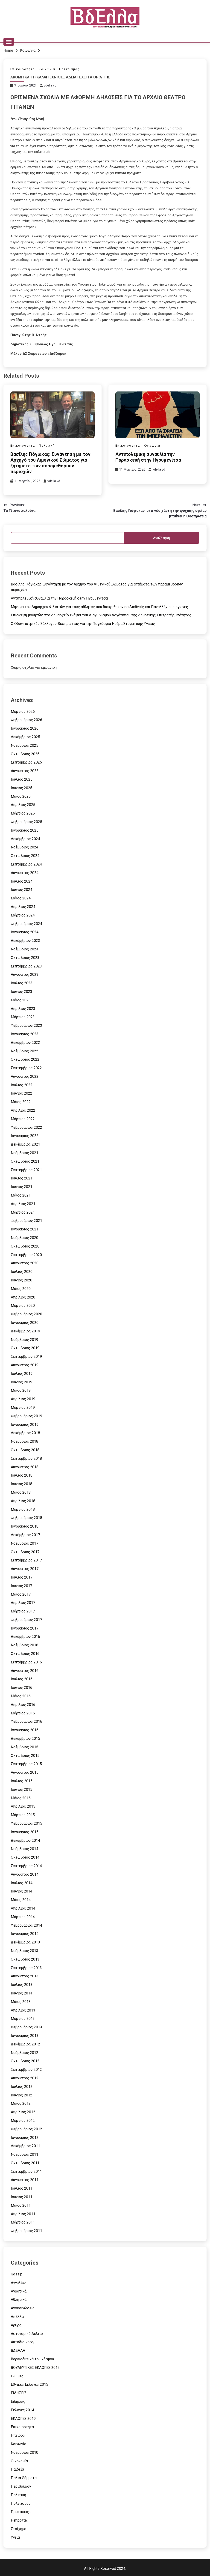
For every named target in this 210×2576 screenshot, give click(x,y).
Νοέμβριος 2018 (24, 1441)
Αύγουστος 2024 (24, 873)
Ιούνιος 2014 (21, 1891)
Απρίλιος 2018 (23, 1501)
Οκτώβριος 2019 (25, 1348)
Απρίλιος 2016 (23, 1704)
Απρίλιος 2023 (23, 1008)
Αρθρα (16, 2325)
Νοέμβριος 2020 (24, 1238)
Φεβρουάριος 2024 (26, 924)
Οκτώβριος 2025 (25, 754)
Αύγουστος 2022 (24, 1076)
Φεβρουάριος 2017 (26, 1620)
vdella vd (50, 85)
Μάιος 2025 (21, 796)
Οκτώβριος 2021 (25, 1161)
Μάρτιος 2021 (23, 1212)
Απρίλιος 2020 (23, 1297)
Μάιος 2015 (21, 1798)
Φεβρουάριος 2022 (26, 1127)
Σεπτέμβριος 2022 (26, 1068)
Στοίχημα (18, 2529)
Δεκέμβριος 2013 (25, 1942)
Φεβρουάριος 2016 (26, 1721)
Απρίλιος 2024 (23, 906)
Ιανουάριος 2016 (24, 1730)
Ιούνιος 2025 (21, 788)
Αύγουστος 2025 (24, 771)
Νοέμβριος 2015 (24, 1747)
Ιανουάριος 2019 (24, 1424)
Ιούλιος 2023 (21, 983)
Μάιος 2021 (21, 1195)
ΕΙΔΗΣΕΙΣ (18, 2393)
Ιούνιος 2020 (21, 1280)
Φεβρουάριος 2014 (26, 1925)
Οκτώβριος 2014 (25, 1857)
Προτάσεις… (21, 2512)
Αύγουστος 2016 (24, 1671)
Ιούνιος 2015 (21, 1789)
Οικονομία (19, 2461)
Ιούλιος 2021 (21, 1178)
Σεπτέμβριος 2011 (26, 2171)
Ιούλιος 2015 (21, 1781)
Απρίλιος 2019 (23, 1399)
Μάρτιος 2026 (23, 711)
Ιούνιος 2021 (21, 1187)
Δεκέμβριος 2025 (25, 737)
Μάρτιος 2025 (23, 813)
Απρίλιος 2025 (23, 805)
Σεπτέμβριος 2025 (26, 762)
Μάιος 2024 (21, 898)
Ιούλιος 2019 (21, 1373)
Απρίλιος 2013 (23, 2010)
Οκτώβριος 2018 (25, 1450)
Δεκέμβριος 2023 (25, 940)
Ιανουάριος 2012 (24, 2137)
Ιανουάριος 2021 (24, 1229)
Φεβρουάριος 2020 (26, 1314)
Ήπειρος (18, 2435)
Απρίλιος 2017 (23, 1602)
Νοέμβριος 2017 (24, 1543)
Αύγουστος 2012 (24, 2078)
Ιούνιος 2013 (21, 1993)
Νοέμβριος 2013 (24, 1951)
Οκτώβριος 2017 (25, 1552)
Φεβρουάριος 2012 (26, 2129)
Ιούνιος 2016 (21, 1687)
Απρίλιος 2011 (23, 2214)
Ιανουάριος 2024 (24, 932)
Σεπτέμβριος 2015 (26, 1764)
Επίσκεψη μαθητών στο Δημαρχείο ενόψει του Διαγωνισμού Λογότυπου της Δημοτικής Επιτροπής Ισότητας (101, 615)
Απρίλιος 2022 (23, 1110)
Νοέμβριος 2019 (24, 1339)
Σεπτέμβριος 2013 (26, 1968)
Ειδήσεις (18, 2401)
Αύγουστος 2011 (24, 2180)
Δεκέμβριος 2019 (25, 1331)
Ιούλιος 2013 (21, 1984)
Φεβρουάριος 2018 (26, 1518)
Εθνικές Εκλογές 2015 (29, 2384)
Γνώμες (17, 2376)
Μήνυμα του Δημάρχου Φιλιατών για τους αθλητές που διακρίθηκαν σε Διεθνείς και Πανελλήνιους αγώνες (99, 607)
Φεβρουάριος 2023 (26, 1025)
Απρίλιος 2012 (23, 2112)
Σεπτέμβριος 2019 (26, 1356)
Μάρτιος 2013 (23, 2018)
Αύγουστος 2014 (24, 1874)
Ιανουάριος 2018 (24, 1526)
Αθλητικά (18, 2299)
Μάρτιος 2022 (23, 1119)
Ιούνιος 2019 (21, 1382)
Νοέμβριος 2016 (24, 1645)
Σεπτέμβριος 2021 (26, 1170)
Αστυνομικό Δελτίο (27, 2333)
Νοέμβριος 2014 (24, 1849)
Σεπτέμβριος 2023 (26, 966)
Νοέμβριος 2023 (24, 949)
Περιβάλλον (21, 2486)
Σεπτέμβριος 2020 (26, 1255)
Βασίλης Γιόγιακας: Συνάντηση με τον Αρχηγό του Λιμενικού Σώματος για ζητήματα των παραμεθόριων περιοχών (50, 462)
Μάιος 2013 (21, 2002)
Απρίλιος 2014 (23, 1908)
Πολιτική (47, 445)
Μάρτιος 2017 (23, 1611)
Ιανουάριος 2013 (24, 2035)
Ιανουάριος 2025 (24, 830)
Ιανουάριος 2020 (24, 1322)
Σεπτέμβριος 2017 (26, 1560)
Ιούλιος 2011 (21, 2188)
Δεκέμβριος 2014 (25, 1840)
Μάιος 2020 (21, 1289)
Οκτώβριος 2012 (25, 2061)
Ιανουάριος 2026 (24, 728)
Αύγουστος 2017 (24, 1569)
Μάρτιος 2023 (23, 1017)
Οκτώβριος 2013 (25, 1959)
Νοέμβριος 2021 (24, 1153)
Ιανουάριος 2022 (24, 1136)
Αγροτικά (18, 2291)
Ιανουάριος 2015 (24, 1832)
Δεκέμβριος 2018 (25, 1433)
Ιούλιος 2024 (21, 881)
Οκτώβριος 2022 (25, 1059)
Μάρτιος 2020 (23, 1305)
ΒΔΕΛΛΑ (18, 2350)
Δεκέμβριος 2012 (25, 2044)
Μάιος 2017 (21, 1594)
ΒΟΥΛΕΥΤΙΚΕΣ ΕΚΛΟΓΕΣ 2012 (35, 2367)
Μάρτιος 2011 (23, 2222)
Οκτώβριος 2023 (25, 957)
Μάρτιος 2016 (23, 1713)
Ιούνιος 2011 (21, 2197)
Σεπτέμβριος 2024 (26, 864)
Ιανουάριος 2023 (24, 1034)
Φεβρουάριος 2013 (26, 2027)
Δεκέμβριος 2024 (25, 839)
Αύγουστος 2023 (24, 974)
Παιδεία (17, 2469)
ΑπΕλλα (17, 2316)
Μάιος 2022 (21, 1102)
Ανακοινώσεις (23, 2308)
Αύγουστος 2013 (24, 1976)
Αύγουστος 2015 (24, 1772)
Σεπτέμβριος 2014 (26, 1866)
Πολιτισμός (69, 69)
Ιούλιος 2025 (21, 779)
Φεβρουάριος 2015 (26, 1823)
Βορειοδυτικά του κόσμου (32, 2359)
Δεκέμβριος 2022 (25, 1042)
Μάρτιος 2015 (23, 1815)
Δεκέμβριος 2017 (25, 1535)
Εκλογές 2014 (22, 2410)
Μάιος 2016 (21, 1696)
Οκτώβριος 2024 (25, 856)
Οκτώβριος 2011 (25, 2163)
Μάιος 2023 (21, 1000)
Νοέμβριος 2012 (24, 2053)
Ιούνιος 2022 (21, 1093)
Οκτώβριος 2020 (25, 1246)
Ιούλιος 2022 (21, 1085)
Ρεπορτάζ (19, 2520)
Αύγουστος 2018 (24, 1467)
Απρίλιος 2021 (23, 1204)
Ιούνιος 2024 (21, 889)
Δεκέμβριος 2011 (25, 2146)
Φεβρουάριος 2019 (26, 1416)
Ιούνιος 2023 (21, 991)
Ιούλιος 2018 (21, 1475)
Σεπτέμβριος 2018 (26, 1458)
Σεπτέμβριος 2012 (26, 2069)
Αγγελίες (18, 2282)
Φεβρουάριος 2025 (26, 822)
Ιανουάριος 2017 (24, 1628)
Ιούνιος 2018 (21, 1484)
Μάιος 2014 (21, 1900)
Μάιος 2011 (21, 2205)
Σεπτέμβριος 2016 (26, 1662)
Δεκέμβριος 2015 (25, 1738)
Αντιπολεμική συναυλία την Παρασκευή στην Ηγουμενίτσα (148, 457)
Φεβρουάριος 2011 (26, 2231)
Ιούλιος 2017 (21, 1577)
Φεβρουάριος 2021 (26, 1220)
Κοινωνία (47, 69)
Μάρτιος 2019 (23, 1407)
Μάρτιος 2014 (23, 1917)
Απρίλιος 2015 (23, 1806)
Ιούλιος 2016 (21, 1679)
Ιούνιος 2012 (21, 2095)
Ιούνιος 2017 (21, 1586)
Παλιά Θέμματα (24, 2478)
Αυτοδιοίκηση (22, 2342)
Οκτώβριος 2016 (25, 1653)
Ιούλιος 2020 (21, 1271)
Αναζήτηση (161, 538)
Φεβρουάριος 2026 (26, 720)
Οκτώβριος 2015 (25, 1755)
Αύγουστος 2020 (24, 1263)
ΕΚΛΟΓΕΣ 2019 (23, 2418)
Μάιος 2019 (21, 1390)
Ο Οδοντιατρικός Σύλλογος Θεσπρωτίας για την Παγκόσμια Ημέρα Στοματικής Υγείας (83, 623)
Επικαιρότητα (22, 69)
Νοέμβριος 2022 (24, 1051)
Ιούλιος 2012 (21, 2086)
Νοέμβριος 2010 (24, 2452)
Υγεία (15, 2537)
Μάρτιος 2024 (23, 915)
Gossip (16, 2274)
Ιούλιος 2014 (21, 1883)
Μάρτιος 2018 (23, 1509)
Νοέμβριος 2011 (24, 2154)
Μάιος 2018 (21, 1492)
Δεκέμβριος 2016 (25, 1636)
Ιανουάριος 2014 (24, 1933)
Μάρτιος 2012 (23, 2120)
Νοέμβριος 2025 (24, 745)
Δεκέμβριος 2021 (25, 1144)
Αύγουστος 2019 (24, 1365)
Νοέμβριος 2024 (24, 847)
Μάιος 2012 (21, 2103)
